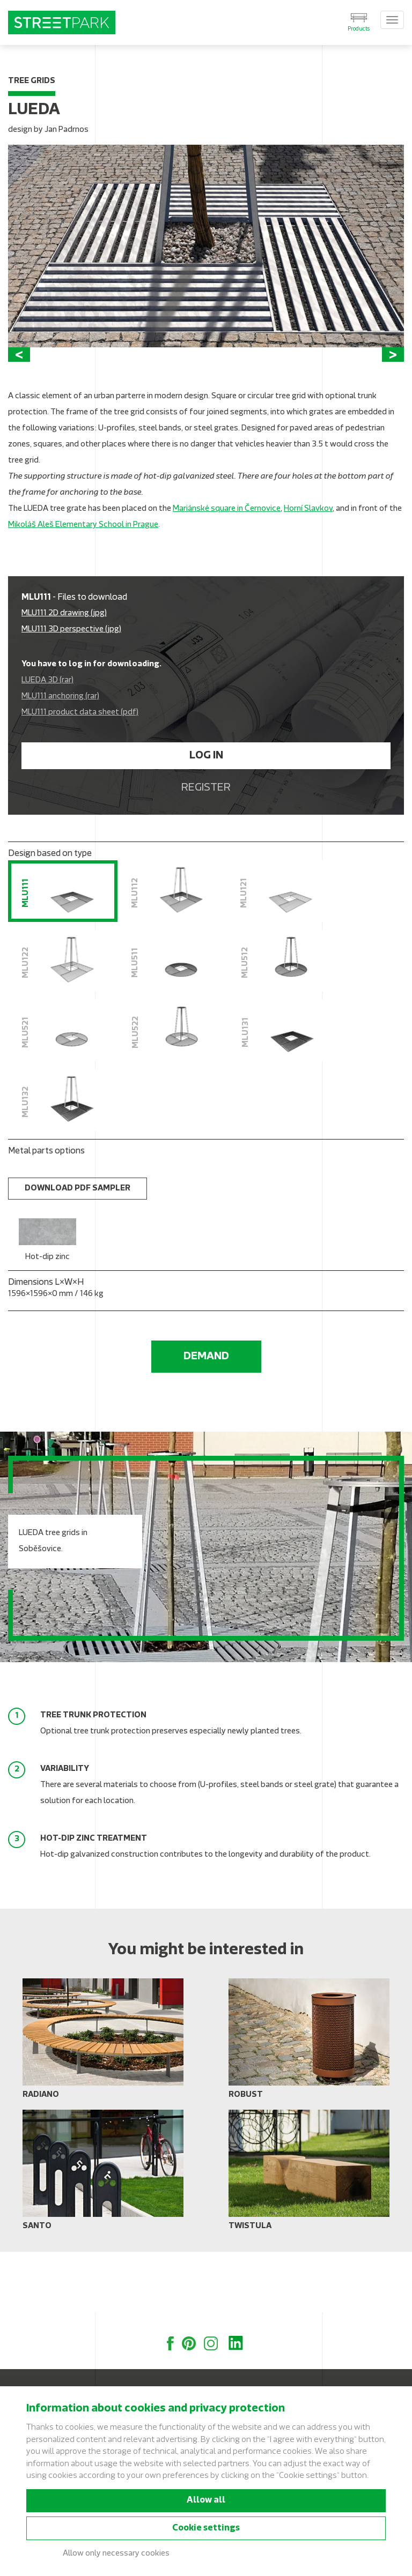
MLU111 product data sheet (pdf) (79, 774)
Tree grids (31, 81)
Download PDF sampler (77, 1250)
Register (206, 849)
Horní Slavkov (308, 570)
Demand (206, 1417)
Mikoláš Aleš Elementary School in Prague (83, 586)
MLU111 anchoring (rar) (60, 758)
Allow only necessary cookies (116, 2554)
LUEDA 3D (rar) (47, 742)
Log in (206, 816)
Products (359, 29)
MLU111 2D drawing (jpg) (64, 675)
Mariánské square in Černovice (227, 570)
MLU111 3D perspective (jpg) (71, 691)
